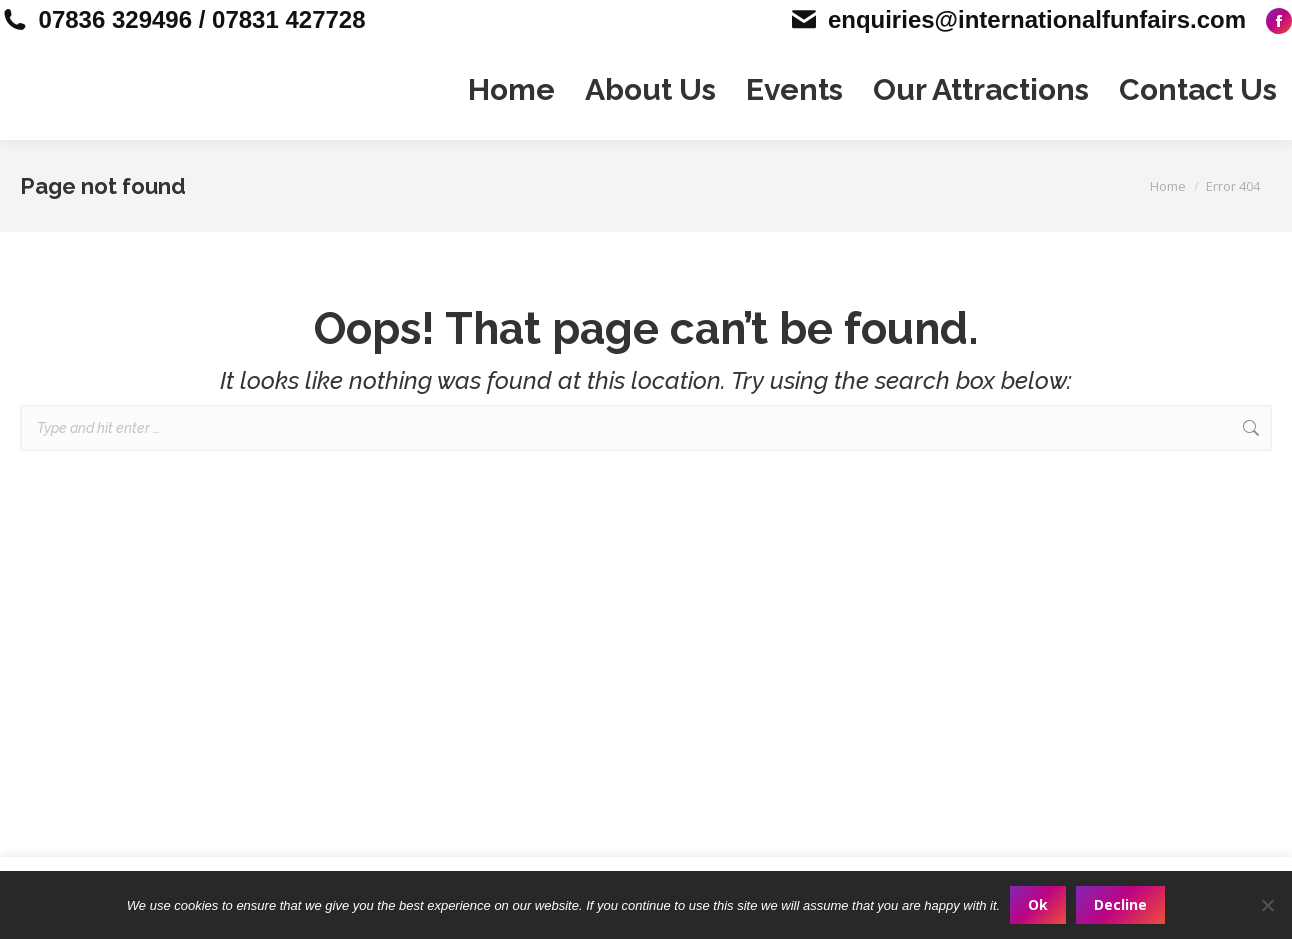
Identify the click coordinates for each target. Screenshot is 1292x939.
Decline (1120, 904)
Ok (1038, 904)
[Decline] (1267, 905)
